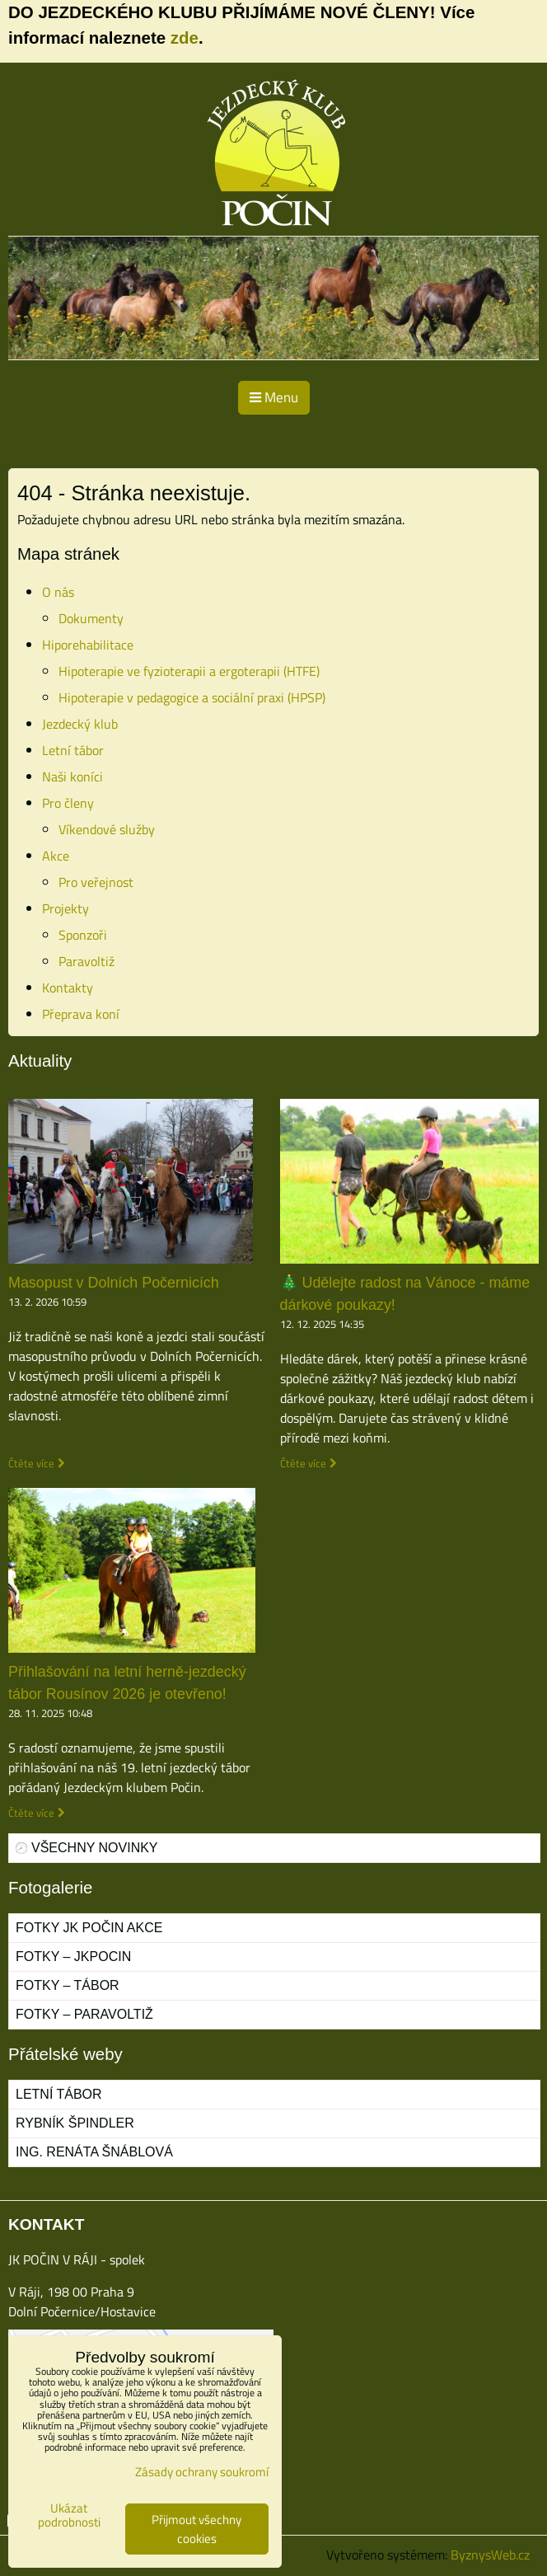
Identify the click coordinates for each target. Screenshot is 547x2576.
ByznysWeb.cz (490, 2554)
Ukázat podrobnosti (69, 2515)
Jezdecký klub (80, 724)
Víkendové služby (106, 829)
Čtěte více (31, 1463)
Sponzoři (82, 935)
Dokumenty (91, 618)
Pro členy (68, 803)
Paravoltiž (86, 961)
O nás (58, 592)
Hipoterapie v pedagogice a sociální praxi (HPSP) (191, 697)
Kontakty (67, 987)
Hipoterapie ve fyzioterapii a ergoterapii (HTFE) (189, 671)
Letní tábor (73, 750)
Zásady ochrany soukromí (202, 2471)
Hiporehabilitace (87, 645)
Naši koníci (72, 776)
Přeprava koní (80, 1014)
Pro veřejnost (95, 882)
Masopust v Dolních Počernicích (113, 1282)
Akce (55, 856)
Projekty (65, 908)
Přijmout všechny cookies (196, 2529)
